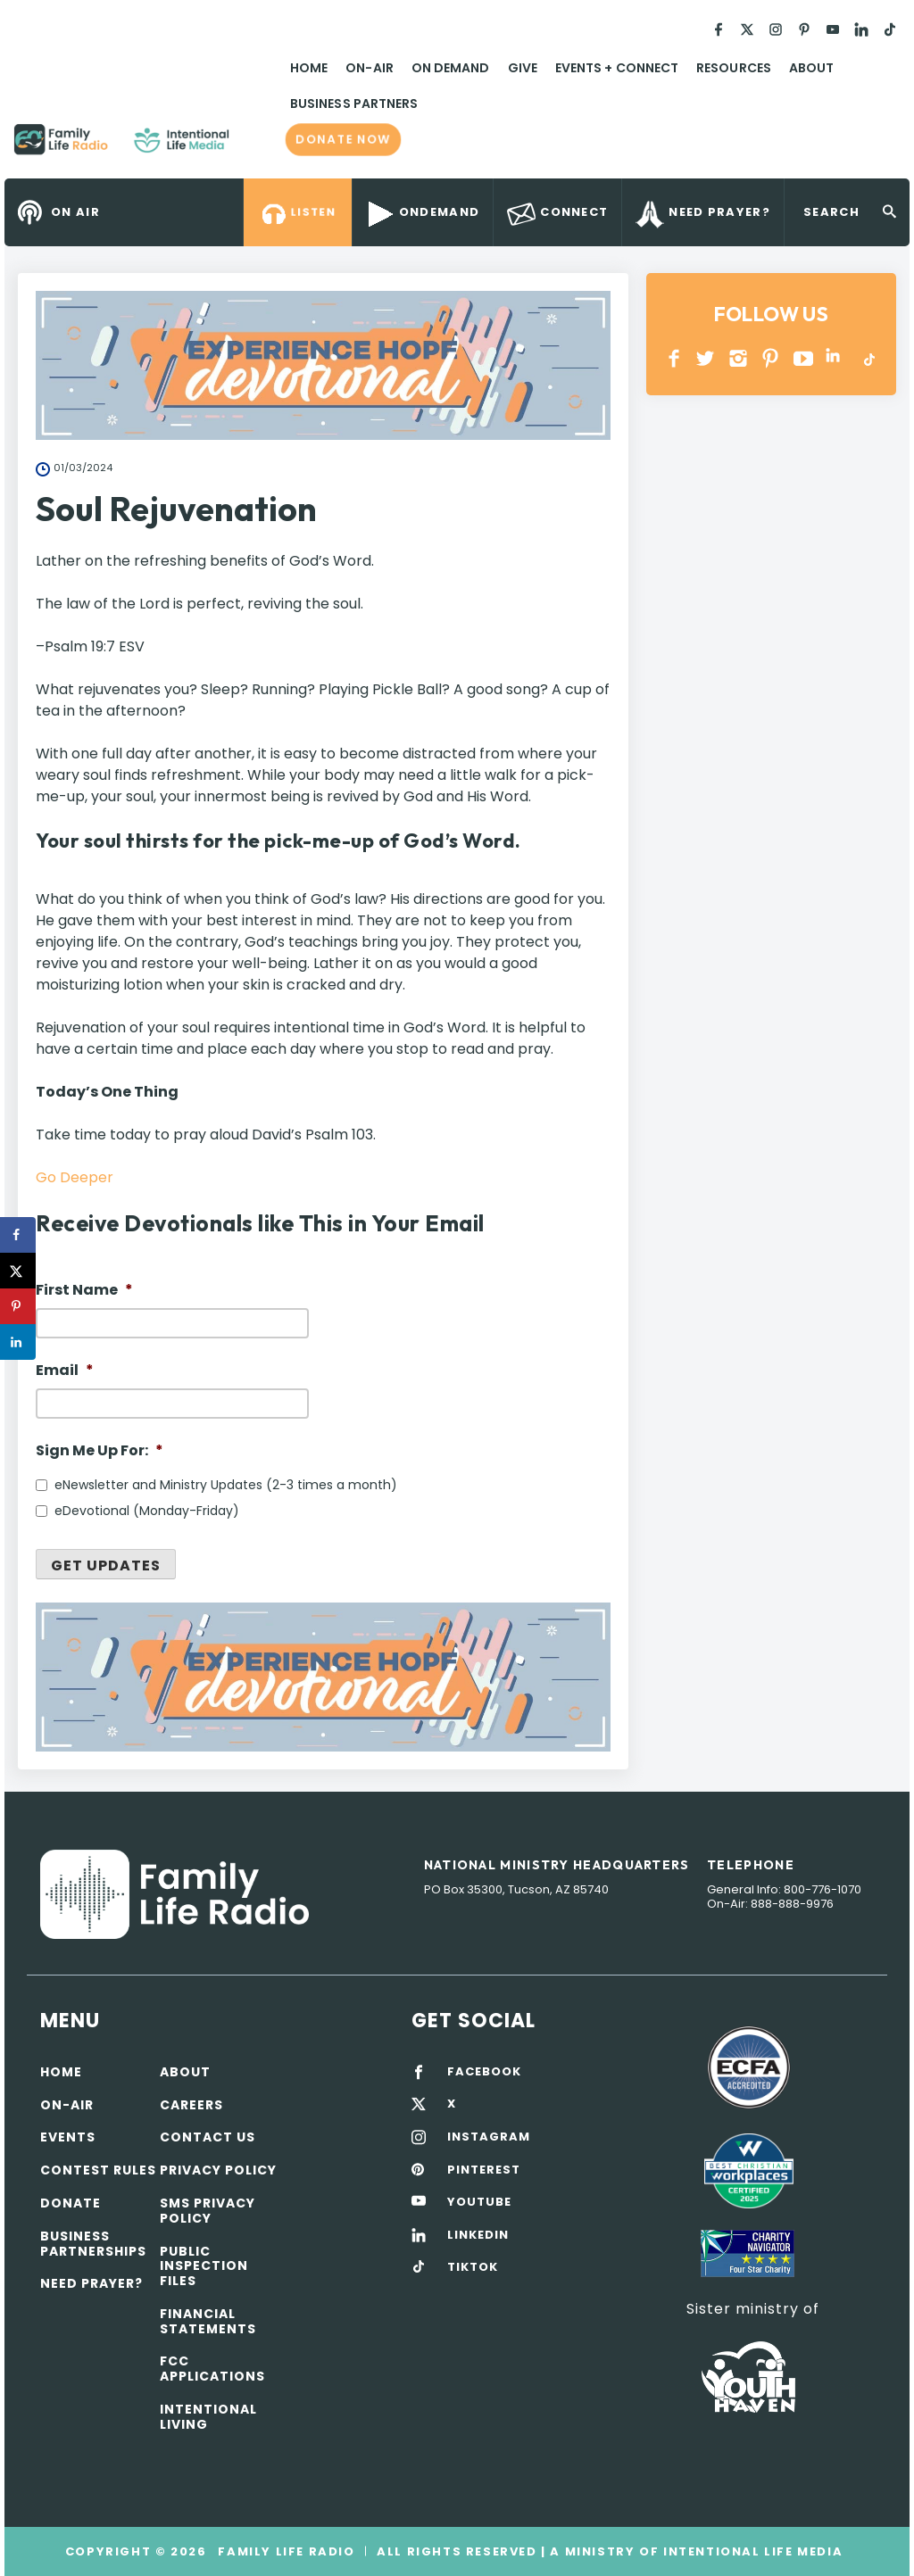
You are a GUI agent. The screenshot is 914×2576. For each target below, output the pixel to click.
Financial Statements (208, 2321)
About (811, 68)
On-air (67, 2105)
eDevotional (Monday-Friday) (146, 1511)
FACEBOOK (484, 2072)
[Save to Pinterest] (18, 1306)
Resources (733, 68)
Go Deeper (74, 1177)
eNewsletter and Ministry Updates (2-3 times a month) (225, 1485)
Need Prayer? (91, 2283)
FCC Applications (212, 2368)
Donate (70, 2203)
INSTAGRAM (738, 358)
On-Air (369, 68)
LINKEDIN (836, 358)
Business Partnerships (93, 2243)
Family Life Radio (255, 146)
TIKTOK (472, 2267)
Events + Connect (616, 68)
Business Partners (354, 103)
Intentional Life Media (751, 2551)
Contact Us (207, 2137)
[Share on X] (18, 1270)
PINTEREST (770, 358)
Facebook (674, 358)
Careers (191, 2105)
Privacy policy (218, 2170)
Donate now (343, 139)
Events (68, 2137)
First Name (84, 1290)
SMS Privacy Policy (207, 2210)
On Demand (450, 68)
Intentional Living (208, 2416)
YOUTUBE (804, 358)
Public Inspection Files (204, 2266)
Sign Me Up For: (99, 1451)
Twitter (706, 358)
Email (65, 1371)
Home (309, 68)
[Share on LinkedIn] (18, 1342)
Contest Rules (98, 2170)
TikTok (868, 358)
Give (522, 68)
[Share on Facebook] (18, 1235)
